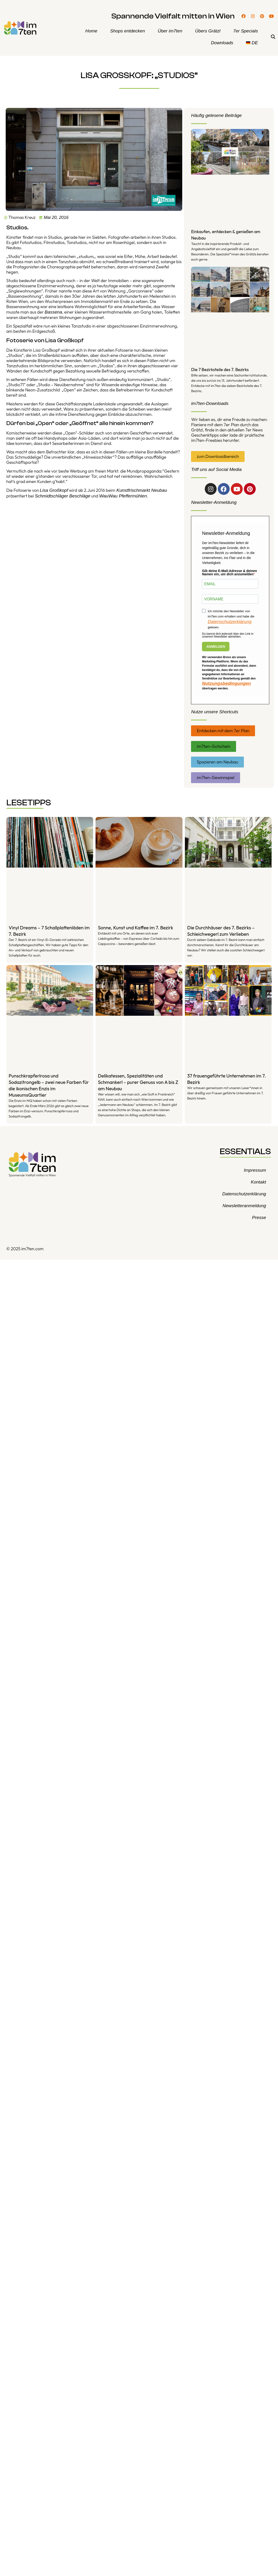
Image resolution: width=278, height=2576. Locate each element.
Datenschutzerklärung (229, 621)
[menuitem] (252, 43)
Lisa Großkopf (54, 490)
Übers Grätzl (207, 30)
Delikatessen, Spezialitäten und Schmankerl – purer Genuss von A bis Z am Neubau (138, 1082)
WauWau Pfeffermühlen (123, 495)
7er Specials (245, 30)
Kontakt (258, 1181)
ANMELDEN (215, 646)
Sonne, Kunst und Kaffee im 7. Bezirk (135, 928)
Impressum (255, 1170)
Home (91, 30)
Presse (259, 1217)
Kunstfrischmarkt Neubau (141, 490)
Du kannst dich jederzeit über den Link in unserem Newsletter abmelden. (227, 635)
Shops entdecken (127, 30)
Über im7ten (170, 30)
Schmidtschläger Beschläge (62, 495)
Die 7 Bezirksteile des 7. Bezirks (220, 369)
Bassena (53, 312)
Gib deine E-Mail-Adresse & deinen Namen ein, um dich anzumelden (229, 572)
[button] (273, 37)
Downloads (222, 42)
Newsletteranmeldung (244, 1205)
